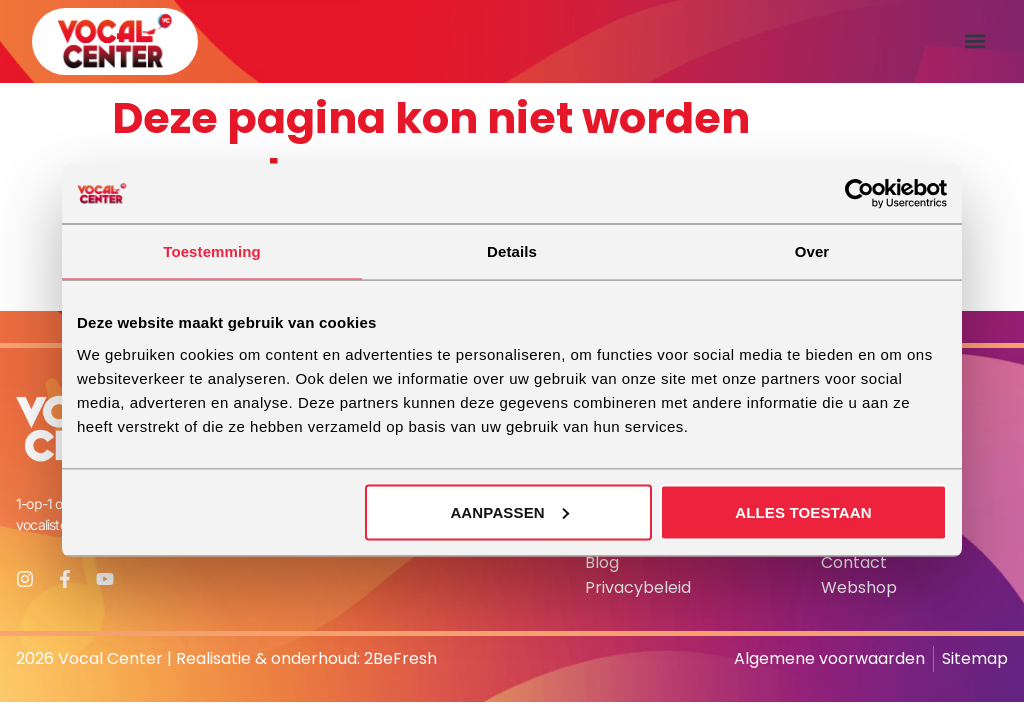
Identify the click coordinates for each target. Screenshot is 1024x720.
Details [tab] (512, 251)
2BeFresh (400, 658)
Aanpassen (509, 511)
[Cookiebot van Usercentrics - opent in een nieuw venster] (859, 194)
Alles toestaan (803, 511)
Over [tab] (812, 251)
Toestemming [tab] (212, 251)
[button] (975, 41)
